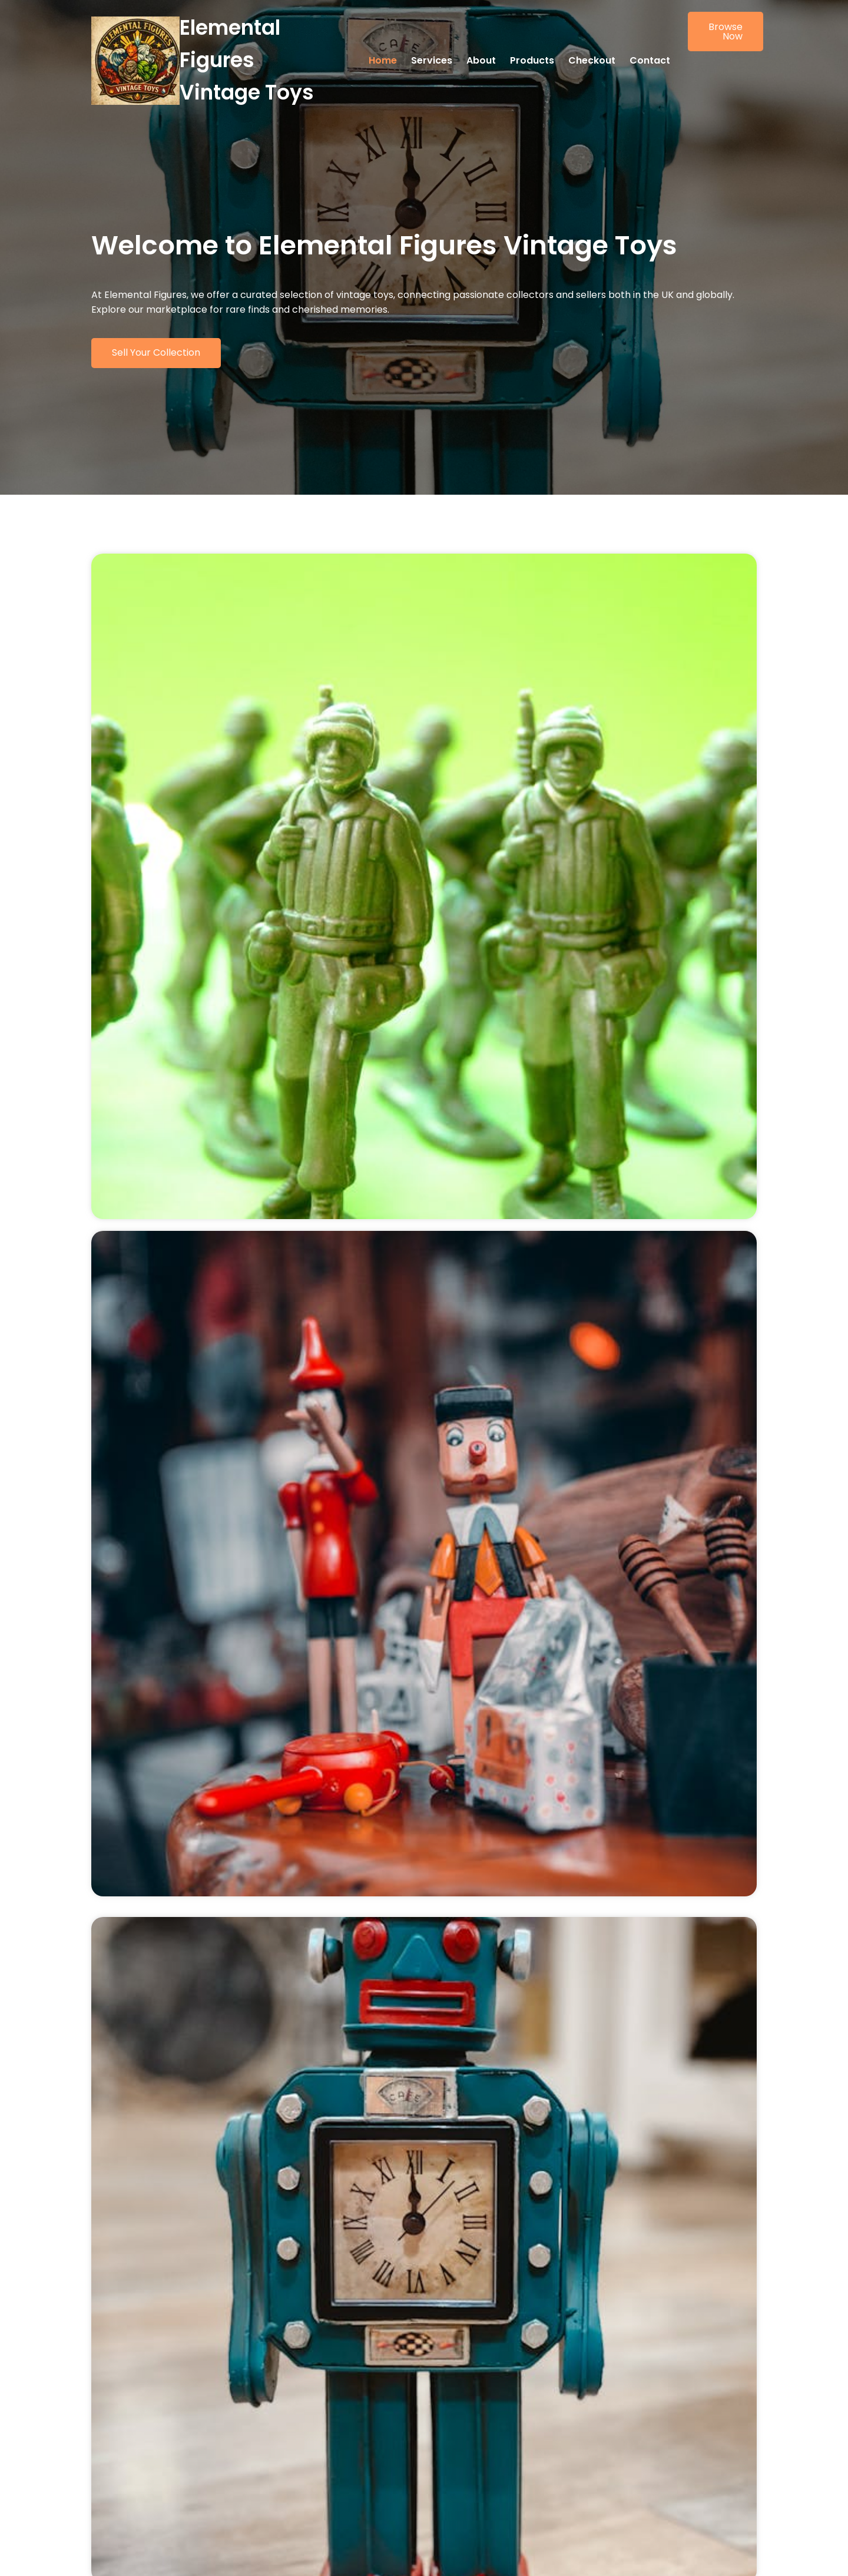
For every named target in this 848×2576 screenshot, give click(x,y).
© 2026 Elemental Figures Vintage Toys (175, 2556)
